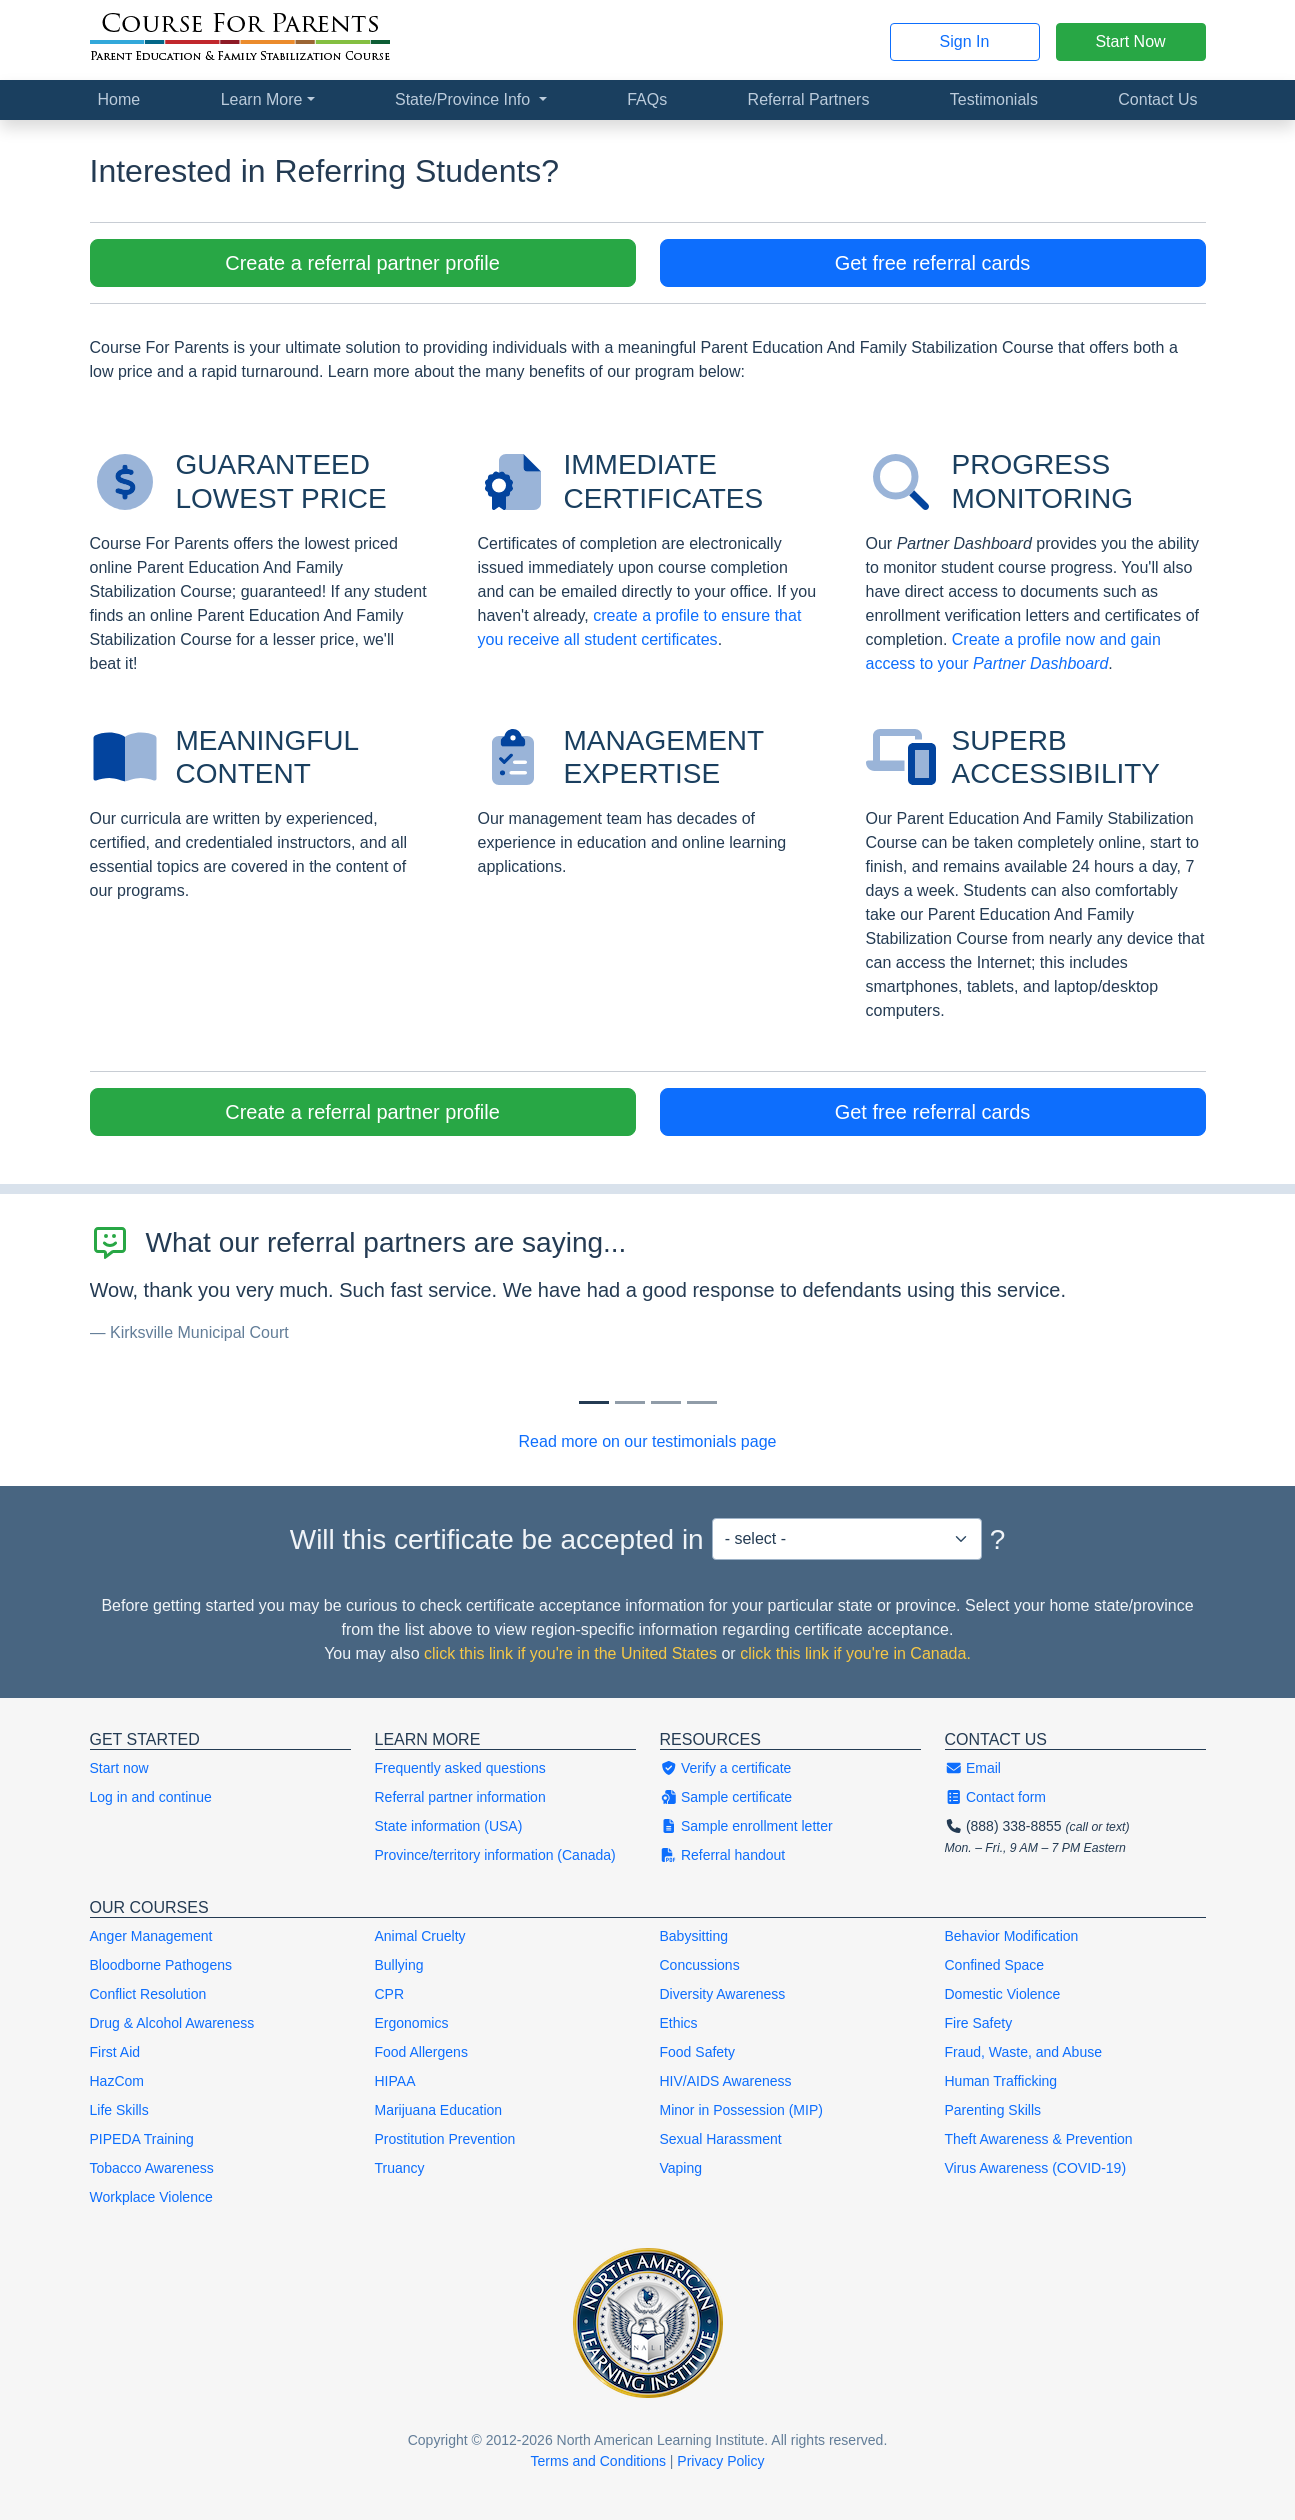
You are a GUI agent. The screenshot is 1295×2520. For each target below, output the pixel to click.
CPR (390, 1994)
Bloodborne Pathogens (161, 1965)
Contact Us (1157, 99)
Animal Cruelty (420, 1936)
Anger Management (151, 1936)
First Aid (115, 2052)
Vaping (681, 2168)
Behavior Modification (1012, 1936)
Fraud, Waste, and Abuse (1023, 2052)
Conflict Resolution (148, 1994)
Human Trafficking (1001, 2081)
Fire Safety (979, 2023)
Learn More (262, 99)
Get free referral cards (933, 263)
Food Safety (698, 2052)
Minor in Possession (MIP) (741, 2110)
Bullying (399, 1965)
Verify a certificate (726, 1768)
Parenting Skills (993, 2110)
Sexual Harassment (721, 2139)
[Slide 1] (630, 1402)
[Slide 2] (666, 1402)
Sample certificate (726, 1797)
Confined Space (995, 1965)
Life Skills (119, 2110)
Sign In (965, 41)
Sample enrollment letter (746, 1826)
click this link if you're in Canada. (855, 1653)
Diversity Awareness (723, 1994)
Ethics (679, 2023)
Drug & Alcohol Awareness (172, 2023)
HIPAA (395, 2081)
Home (119, 99)
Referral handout (723, 1855)
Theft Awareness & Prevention (1039, 2139)
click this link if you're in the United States (570, 1653)
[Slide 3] (702, 1402)
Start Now (1130, 41)
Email (973, 1768)
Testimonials (994, 99)
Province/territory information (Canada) (495, 1855)
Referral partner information (460, 1797)
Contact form (996, 1797)
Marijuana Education (439, 2110)
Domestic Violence (1003, 1994)
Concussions (700, 1965)
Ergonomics (412, 2023)
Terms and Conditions (598, 2461)
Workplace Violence (151, 2197)
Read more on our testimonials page (648, 1441)
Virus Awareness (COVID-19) (1036, 2168)
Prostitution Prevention (445, 2139)
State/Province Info (465, 99)
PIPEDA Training (142, 2139)
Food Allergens (421, 2052)
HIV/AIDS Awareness (726, 2081)
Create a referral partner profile (362, 263)
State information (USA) (449, 1826)
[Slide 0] (594, 1402)
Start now (119, 1768)
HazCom (117, 2081)
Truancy (400, 2168)
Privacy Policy (720, 2461)
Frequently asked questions (460, 1768)
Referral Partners (809, 99)
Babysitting (694, 1936)
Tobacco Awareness (152, 2168)
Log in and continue (151, 1797)
